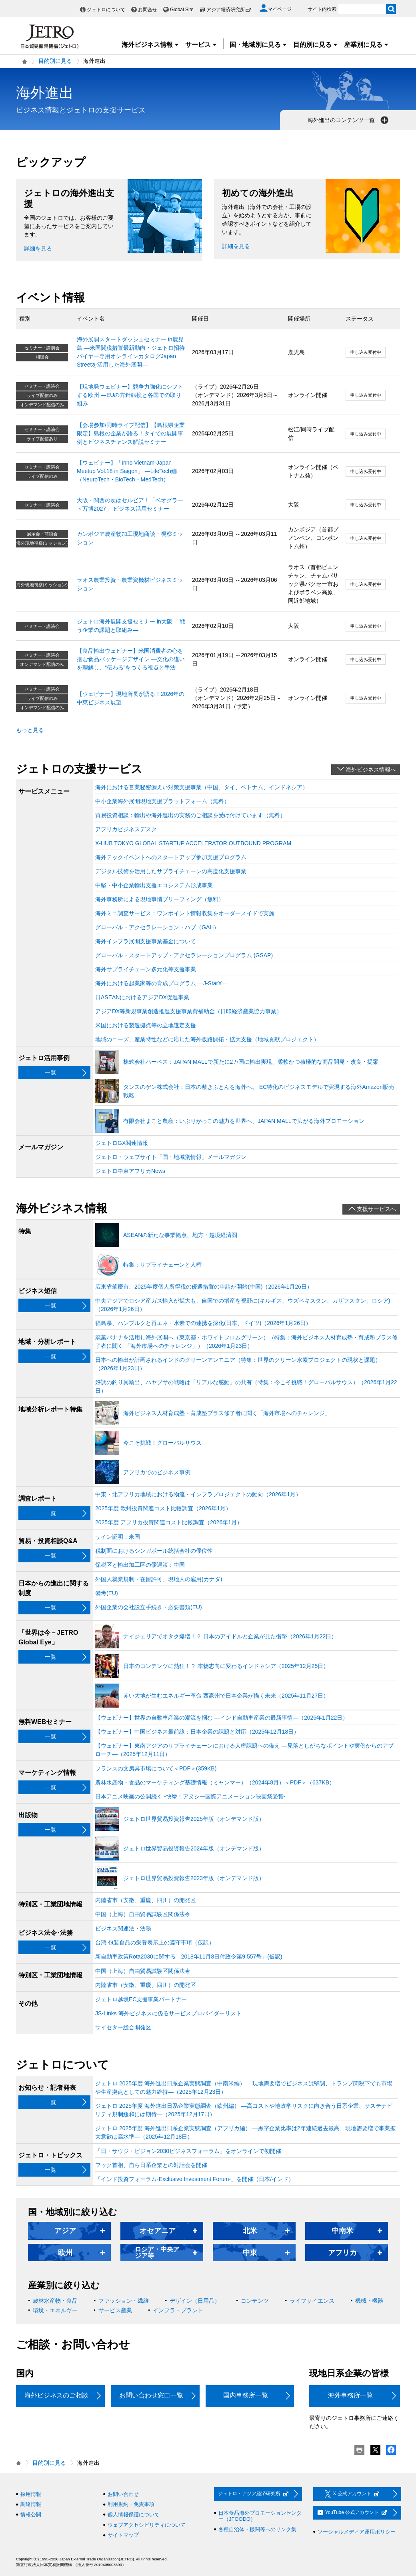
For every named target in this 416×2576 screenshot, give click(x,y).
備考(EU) (106, 1593)
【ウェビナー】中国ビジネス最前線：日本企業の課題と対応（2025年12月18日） (197, 1731)
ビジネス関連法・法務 (123, 1928)
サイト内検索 (322, 9)
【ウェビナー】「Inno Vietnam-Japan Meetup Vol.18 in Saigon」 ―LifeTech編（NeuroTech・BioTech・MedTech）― (127, 471)
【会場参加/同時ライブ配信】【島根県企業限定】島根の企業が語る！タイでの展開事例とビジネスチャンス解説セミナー (131, 433)
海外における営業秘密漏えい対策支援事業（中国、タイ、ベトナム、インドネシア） (201, 787)
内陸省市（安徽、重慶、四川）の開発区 (145, 1900)
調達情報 (30, 2504)
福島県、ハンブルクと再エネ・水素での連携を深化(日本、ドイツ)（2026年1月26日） (203, 1323)
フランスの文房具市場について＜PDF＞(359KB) (155, 1768)
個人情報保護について (134, 2515)
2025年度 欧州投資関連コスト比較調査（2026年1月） (163, 1508)
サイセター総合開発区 (123, 2027)
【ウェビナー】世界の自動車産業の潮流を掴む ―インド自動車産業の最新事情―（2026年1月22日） (221, 1717)
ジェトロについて (106, 9)
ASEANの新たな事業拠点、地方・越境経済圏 (180, 1235)
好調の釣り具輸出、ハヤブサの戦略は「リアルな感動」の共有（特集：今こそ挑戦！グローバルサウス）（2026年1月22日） (246, 1386)
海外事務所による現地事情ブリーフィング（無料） (159, 899)
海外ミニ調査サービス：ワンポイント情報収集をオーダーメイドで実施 (184, 913)
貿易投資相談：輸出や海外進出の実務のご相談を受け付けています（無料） (190, 815)
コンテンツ (255, 2300)
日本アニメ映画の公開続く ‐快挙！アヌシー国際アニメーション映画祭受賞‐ (190, 1796)
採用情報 (30, 2494)
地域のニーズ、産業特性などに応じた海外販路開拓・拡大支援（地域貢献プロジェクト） (207, 1039)
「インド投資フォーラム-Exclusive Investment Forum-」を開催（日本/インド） (194, 2179)
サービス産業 (115, 2310)
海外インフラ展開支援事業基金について (145, 941)
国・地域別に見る (258, 44)
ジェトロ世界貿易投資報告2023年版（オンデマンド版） (193, 1878)
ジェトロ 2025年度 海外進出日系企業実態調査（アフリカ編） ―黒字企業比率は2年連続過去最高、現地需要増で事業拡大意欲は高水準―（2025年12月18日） (245, 2132)
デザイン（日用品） (195, 2300)
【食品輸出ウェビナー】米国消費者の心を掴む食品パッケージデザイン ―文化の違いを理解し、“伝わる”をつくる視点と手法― (131, 659)
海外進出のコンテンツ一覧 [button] (349, 120)
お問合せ (147, 9)
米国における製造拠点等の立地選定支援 (145, 1025)
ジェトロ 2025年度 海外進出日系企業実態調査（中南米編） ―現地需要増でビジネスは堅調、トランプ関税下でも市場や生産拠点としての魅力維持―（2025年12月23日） (243, 2087)
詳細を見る (38, 248)
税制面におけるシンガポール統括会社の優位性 (154, 1551)
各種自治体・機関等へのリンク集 (257, 2529)
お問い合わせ (123, 2494)
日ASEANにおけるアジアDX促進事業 (142, 997)
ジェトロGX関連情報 (121, 1143)
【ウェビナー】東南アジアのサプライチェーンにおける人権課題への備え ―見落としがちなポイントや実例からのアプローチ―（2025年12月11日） (244, 1749)
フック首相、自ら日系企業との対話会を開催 (151, 2165)
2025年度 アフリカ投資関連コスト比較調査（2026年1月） (168, 1522)
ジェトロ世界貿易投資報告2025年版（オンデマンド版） (193, 1819)
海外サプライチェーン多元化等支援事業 (145, 969)
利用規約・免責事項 (131, 2504)
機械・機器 (369, 2300)
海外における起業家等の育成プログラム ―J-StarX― (161, 983)
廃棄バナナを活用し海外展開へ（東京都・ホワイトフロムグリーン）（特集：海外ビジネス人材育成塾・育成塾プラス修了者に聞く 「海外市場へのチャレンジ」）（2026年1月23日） (246, 1341)
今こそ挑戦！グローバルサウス (162, 1442)
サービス (201, 44)
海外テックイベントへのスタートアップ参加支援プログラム (170, 857)
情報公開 (30, 2515)
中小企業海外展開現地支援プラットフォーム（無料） (162, 801)
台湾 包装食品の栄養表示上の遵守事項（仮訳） (154, 1942)
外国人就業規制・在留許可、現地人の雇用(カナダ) (158, 1579)
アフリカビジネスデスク (126, 829)
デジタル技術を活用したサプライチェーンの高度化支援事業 (170, 871)
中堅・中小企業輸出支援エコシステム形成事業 (154, 885)
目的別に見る (315, 44)
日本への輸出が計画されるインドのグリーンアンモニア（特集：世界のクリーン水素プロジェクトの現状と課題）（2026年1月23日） (238, 1364)
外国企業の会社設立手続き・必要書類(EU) (148, 1607)
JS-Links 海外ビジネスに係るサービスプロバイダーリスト (168, 2013)
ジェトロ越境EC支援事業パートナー (141, 1999)
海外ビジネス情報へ (371, 769)
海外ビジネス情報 (150, 44)
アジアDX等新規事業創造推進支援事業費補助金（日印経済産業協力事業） (188, 1011)
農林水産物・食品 (55, 2300)
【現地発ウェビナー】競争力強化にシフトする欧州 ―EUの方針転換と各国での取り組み (130, 395)
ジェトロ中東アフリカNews (130, 1171)
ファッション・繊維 (123, 2300)
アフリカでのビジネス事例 (156, 1472)
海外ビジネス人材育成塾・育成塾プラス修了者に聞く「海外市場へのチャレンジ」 (226, 1413)
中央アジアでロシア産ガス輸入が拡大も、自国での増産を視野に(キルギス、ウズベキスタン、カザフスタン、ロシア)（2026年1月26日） (242, 1304)
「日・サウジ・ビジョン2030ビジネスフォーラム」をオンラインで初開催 (188, 2151)
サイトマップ (123, 2535)
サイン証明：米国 (117, 1537)
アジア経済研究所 (228, 9)
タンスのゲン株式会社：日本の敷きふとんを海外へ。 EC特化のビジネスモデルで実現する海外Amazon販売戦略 (258, 1091)
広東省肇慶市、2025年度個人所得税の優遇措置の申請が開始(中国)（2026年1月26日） (203, 1286)
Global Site (182, 9)
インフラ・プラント (178, 2310)
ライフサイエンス (312, 2300)
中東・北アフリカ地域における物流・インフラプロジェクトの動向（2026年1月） (198, 1494)
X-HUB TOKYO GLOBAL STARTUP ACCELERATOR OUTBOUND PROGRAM (193, 843)
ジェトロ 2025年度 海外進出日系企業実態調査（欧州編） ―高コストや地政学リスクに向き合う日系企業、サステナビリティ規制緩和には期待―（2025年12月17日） (243, 2110)
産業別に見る (366, 44)
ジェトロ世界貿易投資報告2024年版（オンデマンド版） (193, 1848)
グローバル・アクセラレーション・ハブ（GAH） (157, 927)
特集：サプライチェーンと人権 (162, 1264)
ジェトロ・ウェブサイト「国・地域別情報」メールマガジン (170, 1157)
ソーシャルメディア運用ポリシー (357, 2532)
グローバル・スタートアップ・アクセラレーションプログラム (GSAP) (184, 955)
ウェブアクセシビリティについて (147, 2525)
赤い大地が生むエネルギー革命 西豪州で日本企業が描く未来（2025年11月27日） (226, 1695)
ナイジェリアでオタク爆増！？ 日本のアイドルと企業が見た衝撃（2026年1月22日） (230, 1636)
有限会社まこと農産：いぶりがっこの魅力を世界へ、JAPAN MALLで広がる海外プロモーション (243, 1121)
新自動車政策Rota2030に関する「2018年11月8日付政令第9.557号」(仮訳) (188, 1956)
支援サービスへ (376, 1209)
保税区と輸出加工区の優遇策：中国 (140, 1565)
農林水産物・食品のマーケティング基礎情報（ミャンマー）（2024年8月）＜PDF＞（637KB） (215, 1782)
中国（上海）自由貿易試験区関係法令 (142, 1914)
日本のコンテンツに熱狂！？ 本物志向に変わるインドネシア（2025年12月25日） (226, 1666)
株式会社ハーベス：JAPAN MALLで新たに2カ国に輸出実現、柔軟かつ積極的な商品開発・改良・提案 (250, 1061)
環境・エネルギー (55, 2310)
